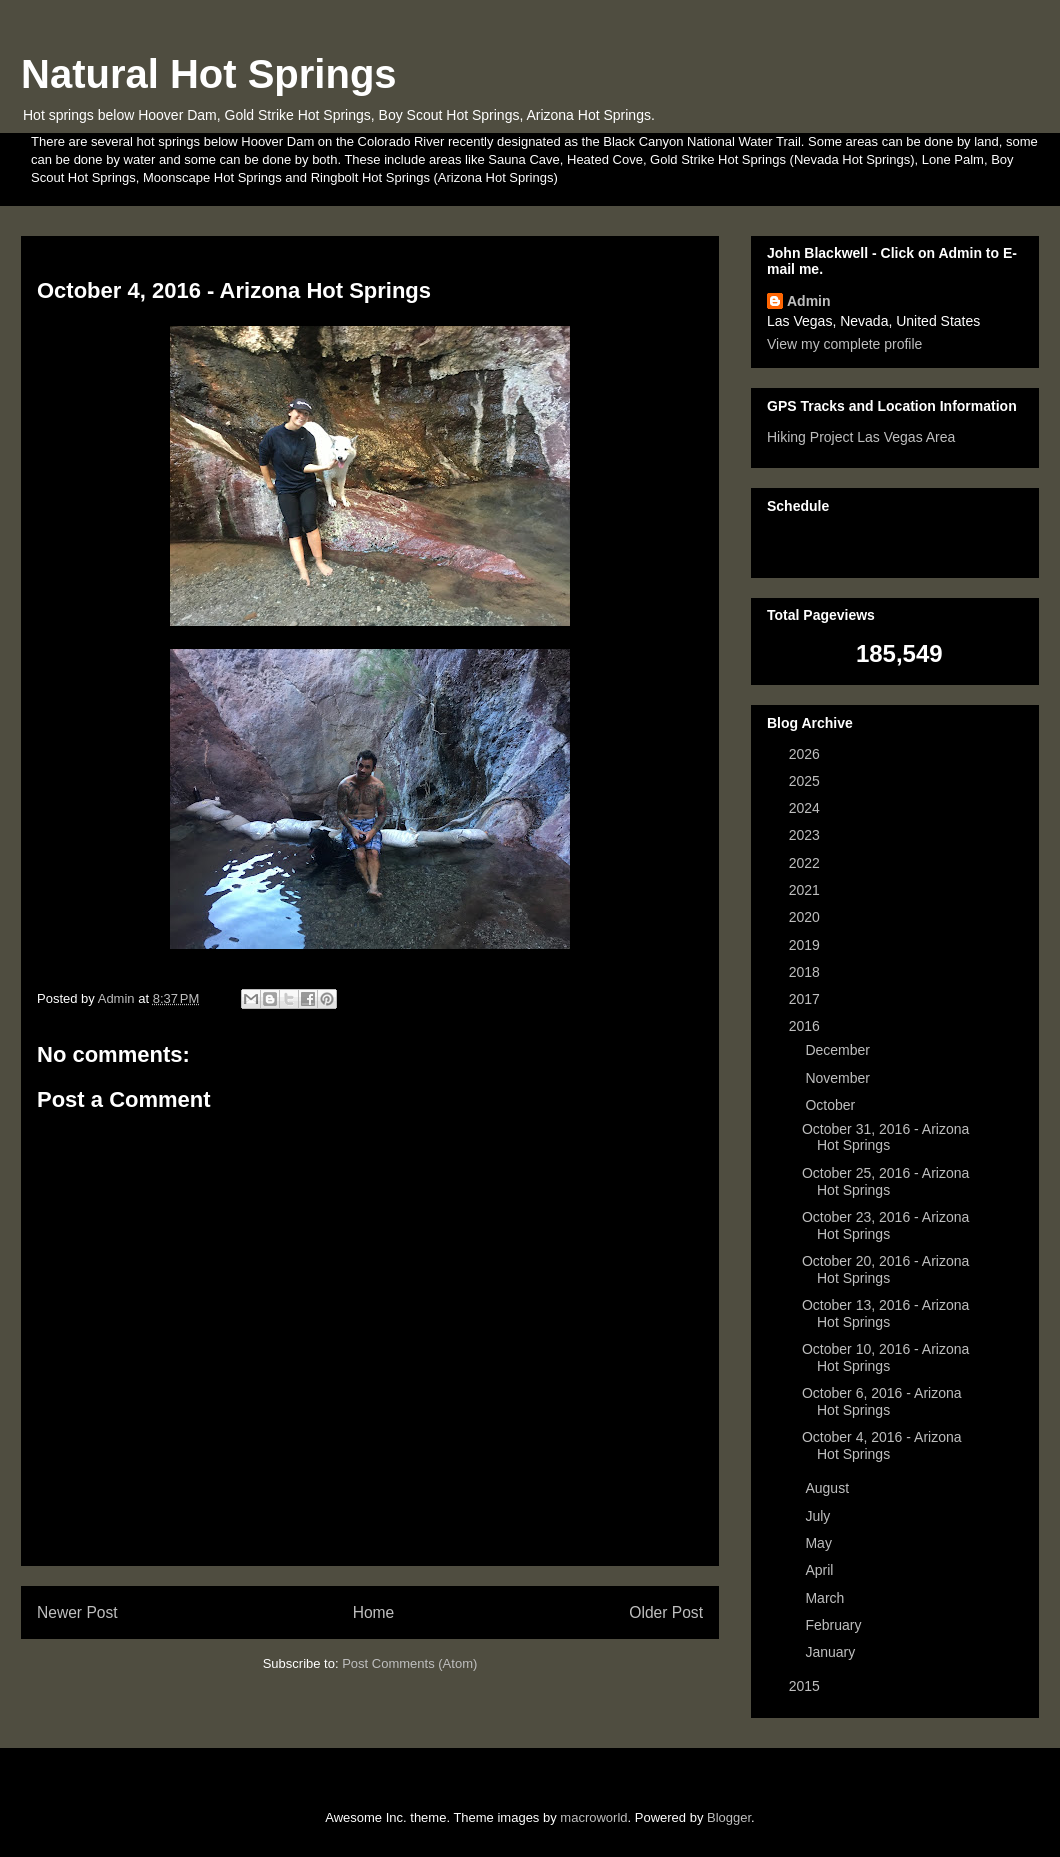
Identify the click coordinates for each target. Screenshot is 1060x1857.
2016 (806, 1026)
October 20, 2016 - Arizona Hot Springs (885, 1269)
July (819, 1516)
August (828, 1488)
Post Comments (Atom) (409, 1663)
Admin (809, 301)
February (835, 1625)
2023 (806, 835)
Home (374, 1612)
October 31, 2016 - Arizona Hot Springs (885, 1137)
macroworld (593, 1817)
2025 (806, 781)
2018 (806, 972)
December (839, 1050)
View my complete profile (844, 344)
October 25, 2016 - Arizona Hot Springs (885, 1181)
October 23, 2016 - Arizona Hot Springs (885, 1225)
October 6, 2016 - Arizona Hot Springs (882, 1401)
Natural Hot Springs (209, 74)
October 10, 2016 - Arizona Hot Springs (885, 1357)
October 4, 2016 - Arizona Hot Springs (882, 1445)
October (832, 1105)
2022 (806, 863)
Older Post (666, 1612)
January (832, 1652)
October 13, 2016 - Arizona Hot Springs (885, 1313)
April (821, 1570)
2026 (806, 754)
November (839, 1078)
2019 (806, 945)
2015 (806, 1686)
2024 (806, 808)
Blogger (729, 1817)
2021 (806, 890)
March (826, 1598)
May (820, 1543)
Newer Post (77, 1612)
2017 (806, 999)
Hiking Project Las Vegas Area (861, 437)
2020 (806, 917)
